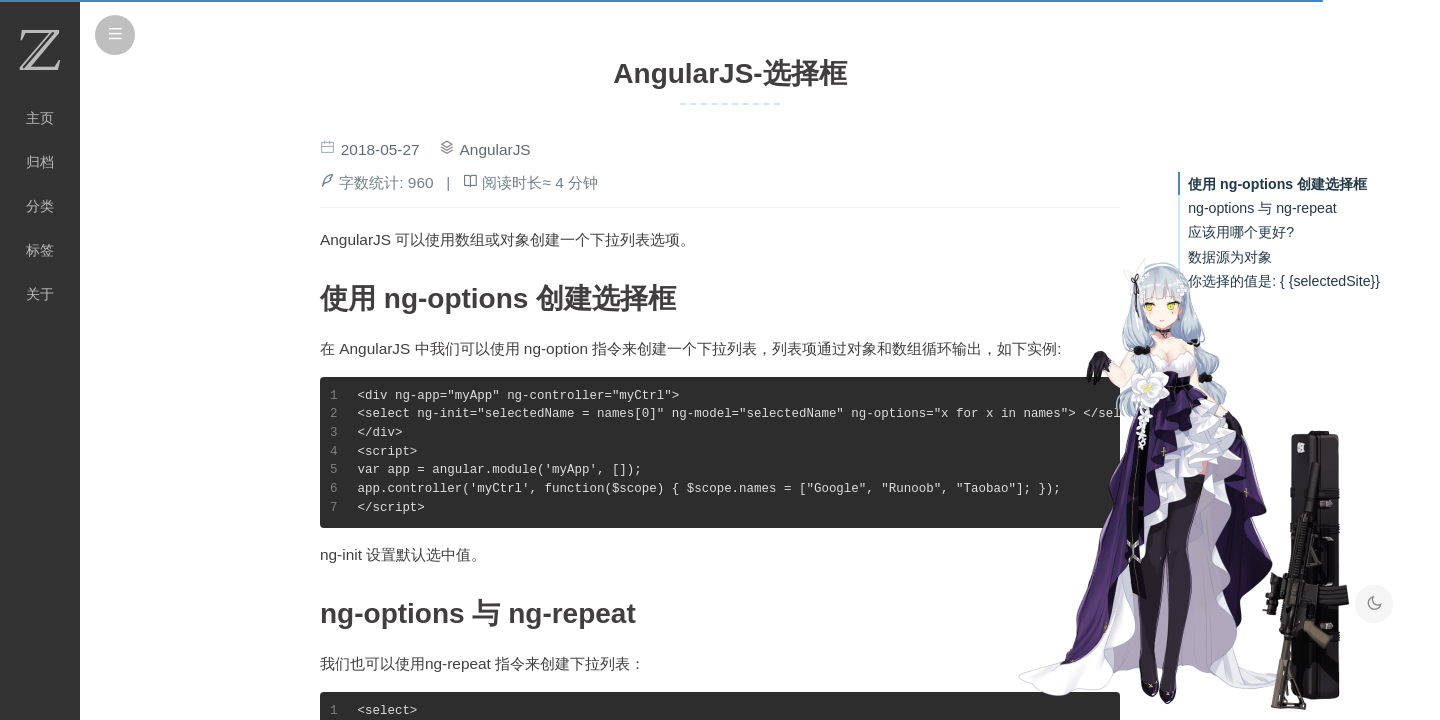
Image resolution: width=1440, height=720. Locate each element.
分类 (40, 206)
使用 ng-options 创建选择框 (1277, 184)
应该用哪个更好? (1241, 232)
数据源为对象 (1230, 257)
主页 (40, 118)
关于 (40, 294)
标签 (40, 250)
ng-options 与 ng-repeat (1262, 208)
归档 (40, 162)
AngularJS (495, 149)
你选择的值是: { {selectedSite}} (1284, 281)
